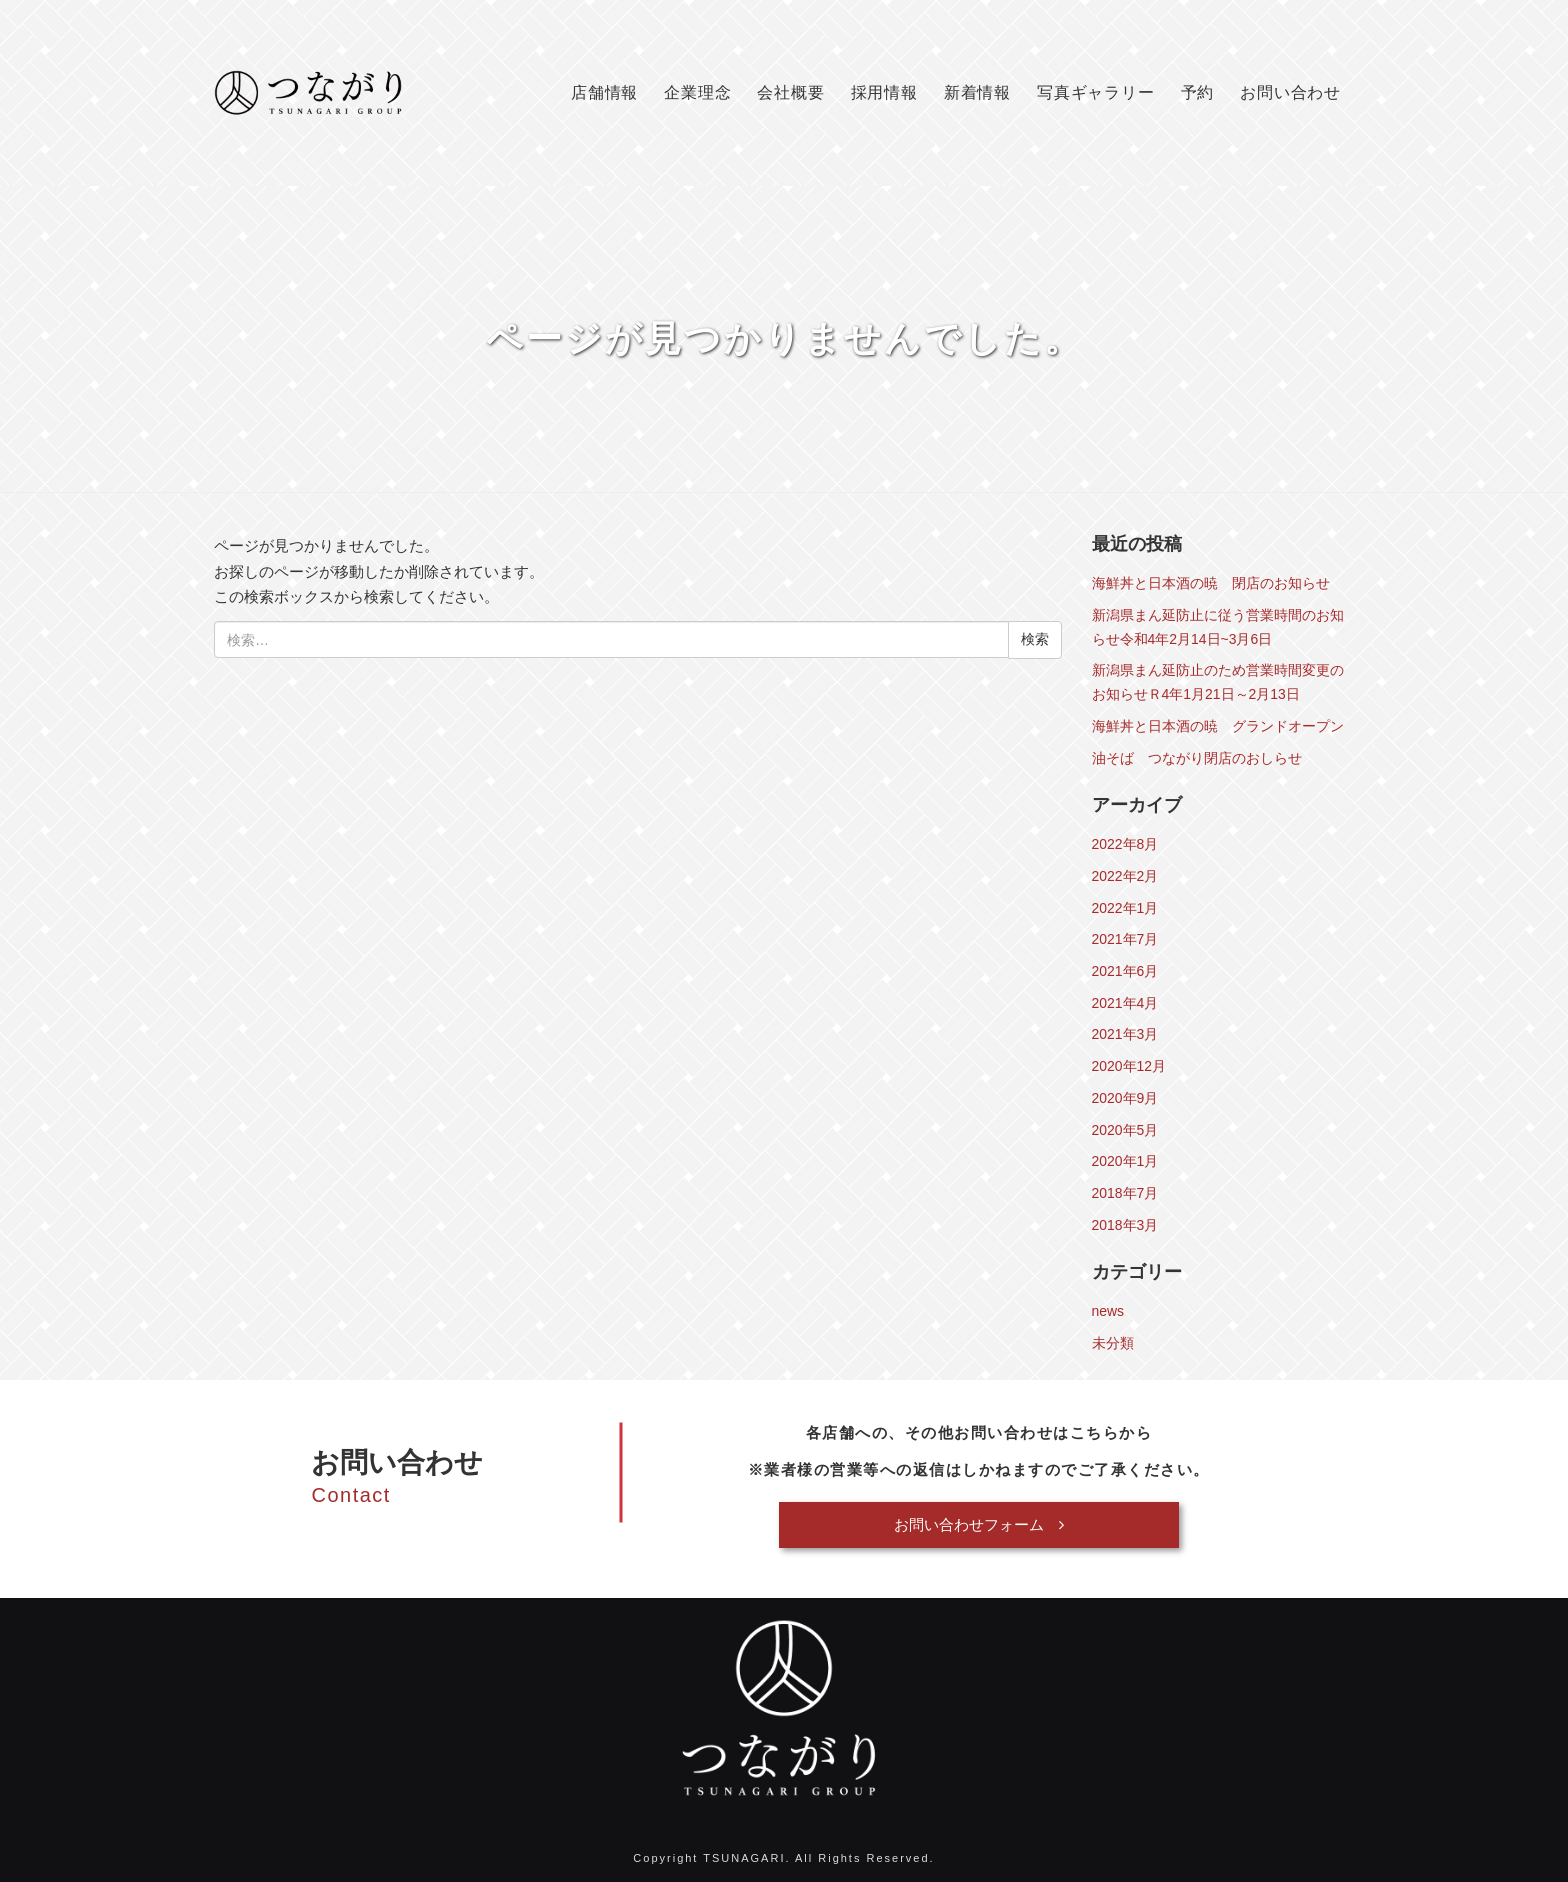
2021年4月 (1125, 1003)
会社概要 (790, 92)
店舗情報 (604, 92)
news (1108, 1311)
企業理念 (697, 92)
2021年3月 (1125, 1034)
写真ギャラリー (1096, 92)
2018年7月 (1125, 1193)
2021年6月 (1125, 971)
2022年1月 (1125, 908)
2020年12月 (1129, 1066)
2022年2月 (1125, 876)
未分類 (1113, 1343)
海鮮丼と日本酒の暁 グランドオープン (1218, 726)
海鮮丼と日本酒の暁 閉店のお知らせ (1211, 583)
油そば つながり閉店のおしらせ (1197, 758)
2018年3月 (1125, 1225)
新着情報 (977, 92)
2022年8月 (1125, 844)
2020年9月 (1125, 1098)
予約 (1198, 92)
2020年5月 (1125, 1130)
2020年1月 (1125, 1161)
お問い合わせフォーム (979, 1524)
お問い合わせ (1290, 92)
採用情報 (884, 92)
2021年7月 (1125, 939)
